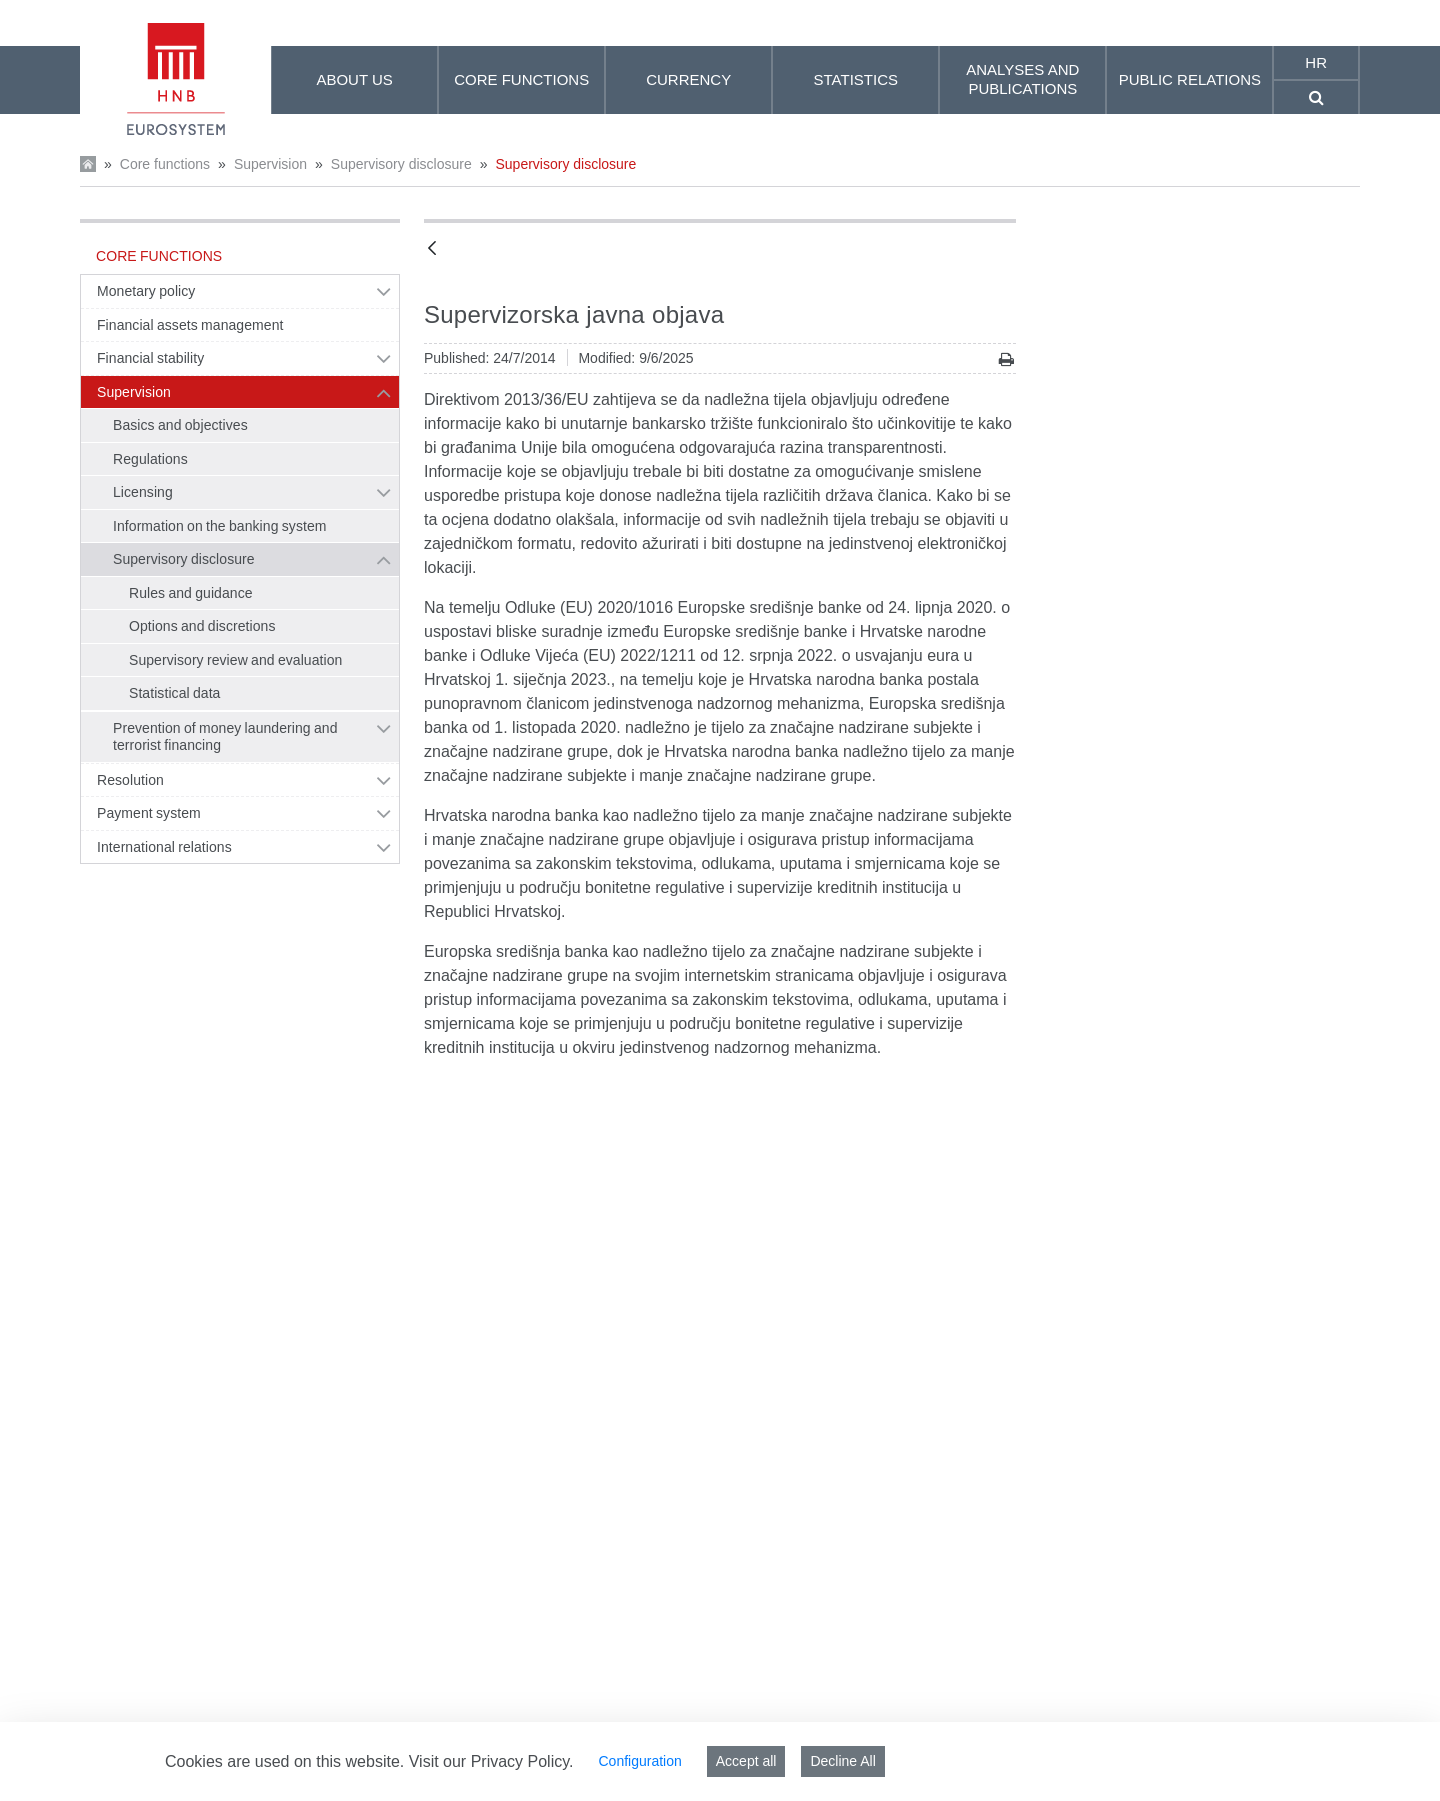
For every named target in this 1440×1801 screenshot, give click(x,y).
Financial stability (150, 358)
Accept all (746, 1761)
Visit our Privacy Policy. (491, 1761)
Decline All (842, 1761)
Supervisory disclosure (401, 164)
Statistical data (174, 693)
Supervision (270, 164)
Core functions (165, 164)
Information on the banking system (220, 526)
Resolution (130, 780)
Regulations (150, 459)
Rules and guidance (191, 593)
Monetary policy (146, 291)
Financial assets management (190, 325)
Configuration (639, 1761)
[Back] (432, 249)
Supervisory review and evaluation (235, 660)
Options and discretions (202, 626)
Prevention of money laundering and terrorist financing (225, 737)
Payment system (149, 813)
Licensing (143, 492)
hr (1316, 62)
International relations (164, 847)
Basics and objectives (180, 425)
